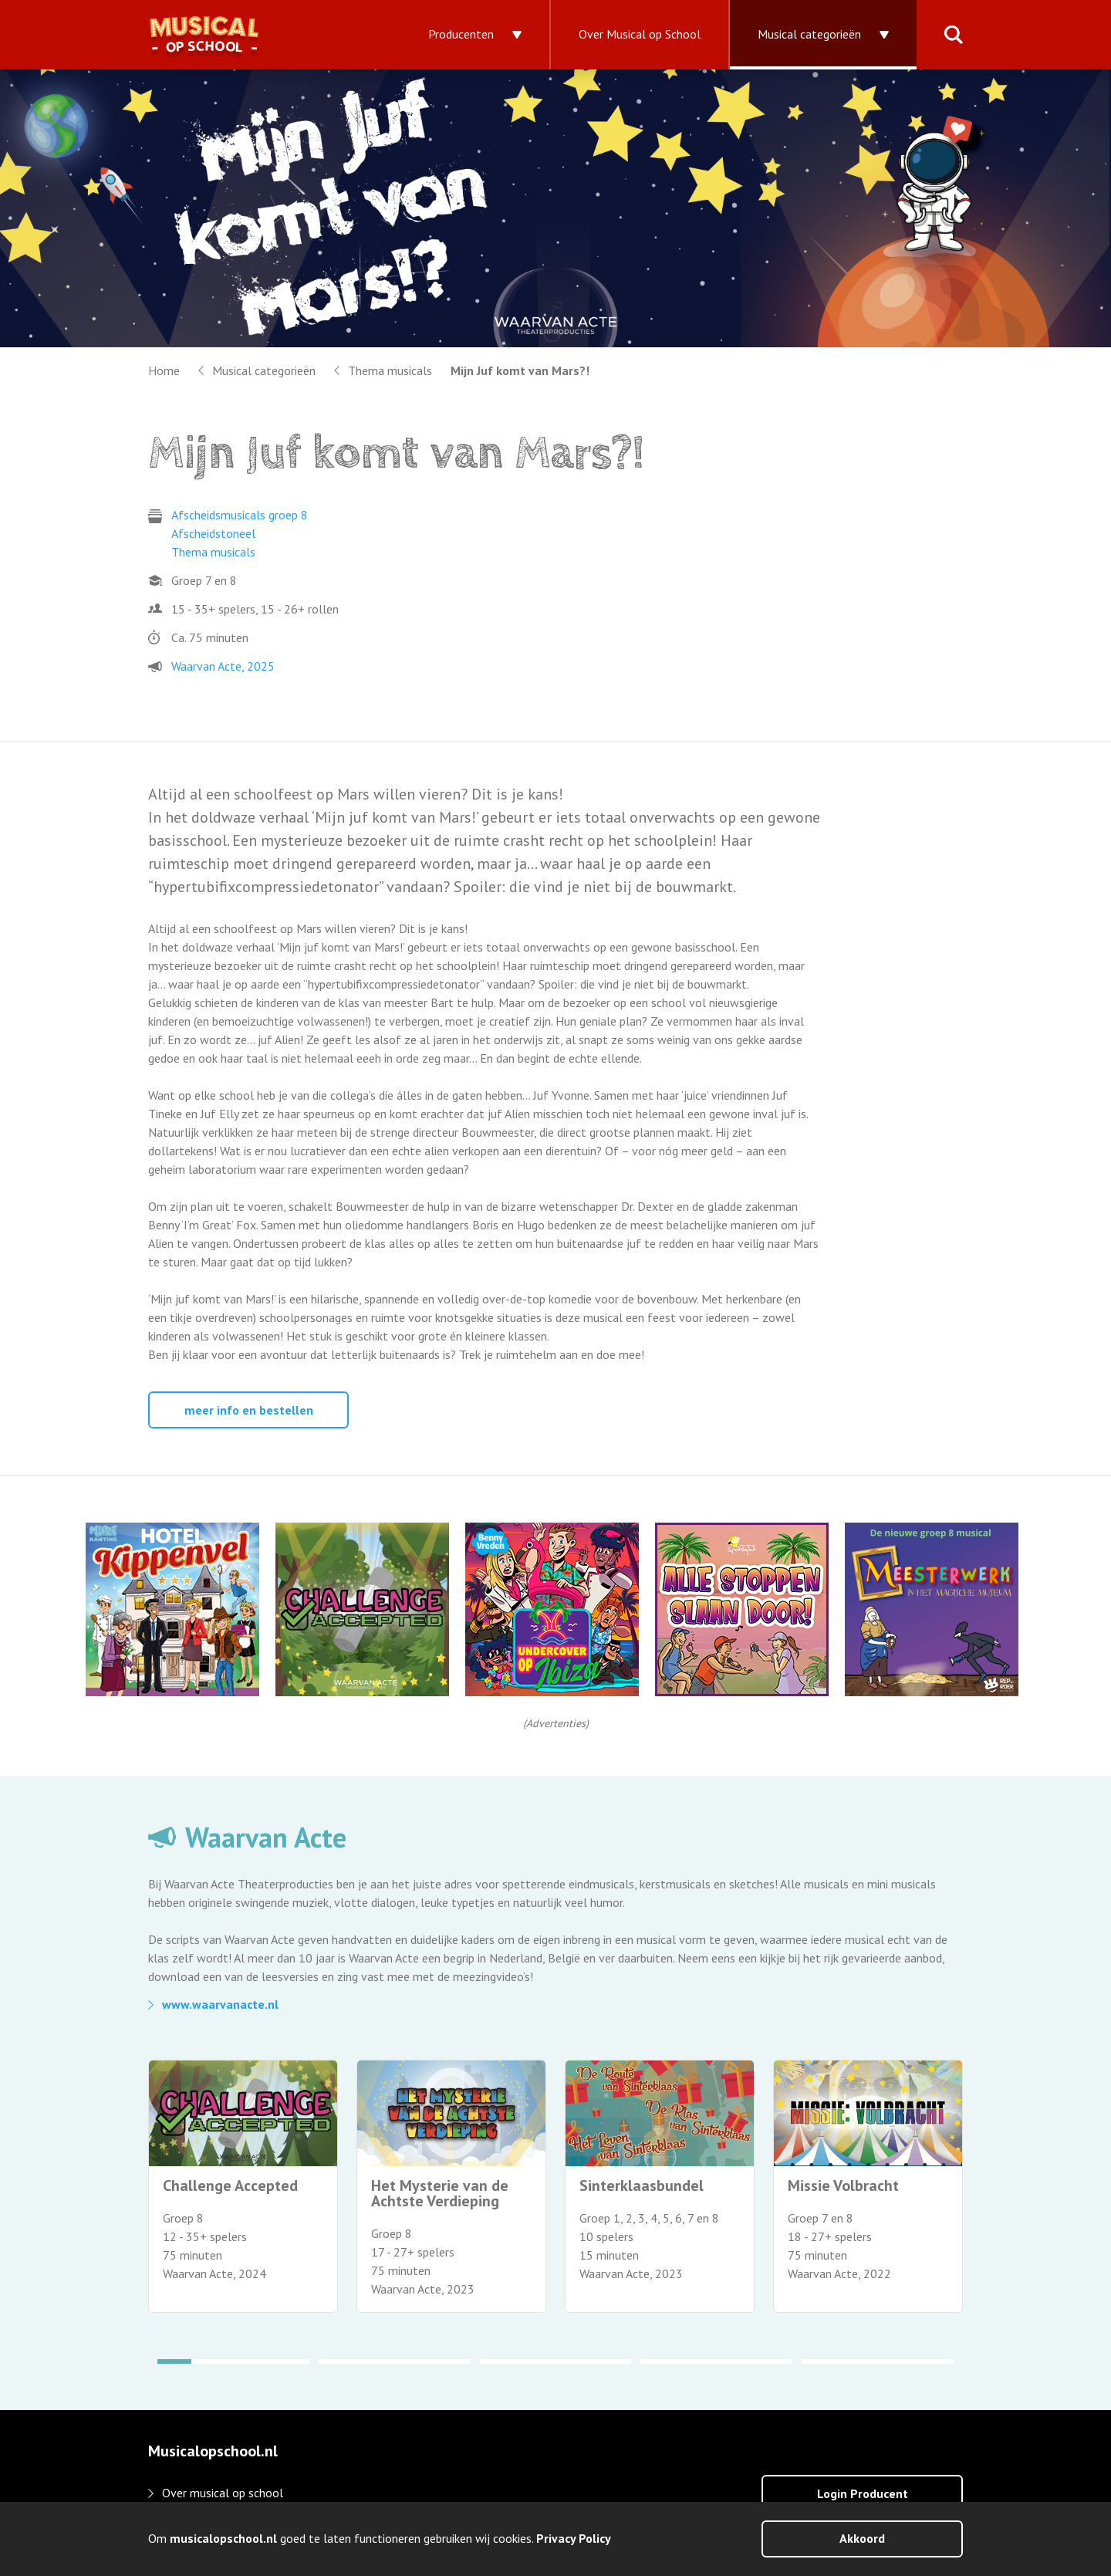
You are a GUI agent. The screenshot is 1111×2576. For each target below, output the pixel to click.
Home (164, 370)
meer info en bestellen (248, 1410)
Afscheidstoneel (213, 533)
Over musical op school (222, 2492)
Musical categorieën (809, 34)
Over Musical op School (640, 34)
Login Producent (862, 2493)
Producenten (461, 34)
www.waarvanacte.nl (220, 2004)
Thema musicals (390, 370)
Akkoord (862, 2538)
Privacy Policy (573, 2538)
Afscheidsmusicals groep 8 (239, 514)
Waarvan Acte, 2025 (223, 666)
